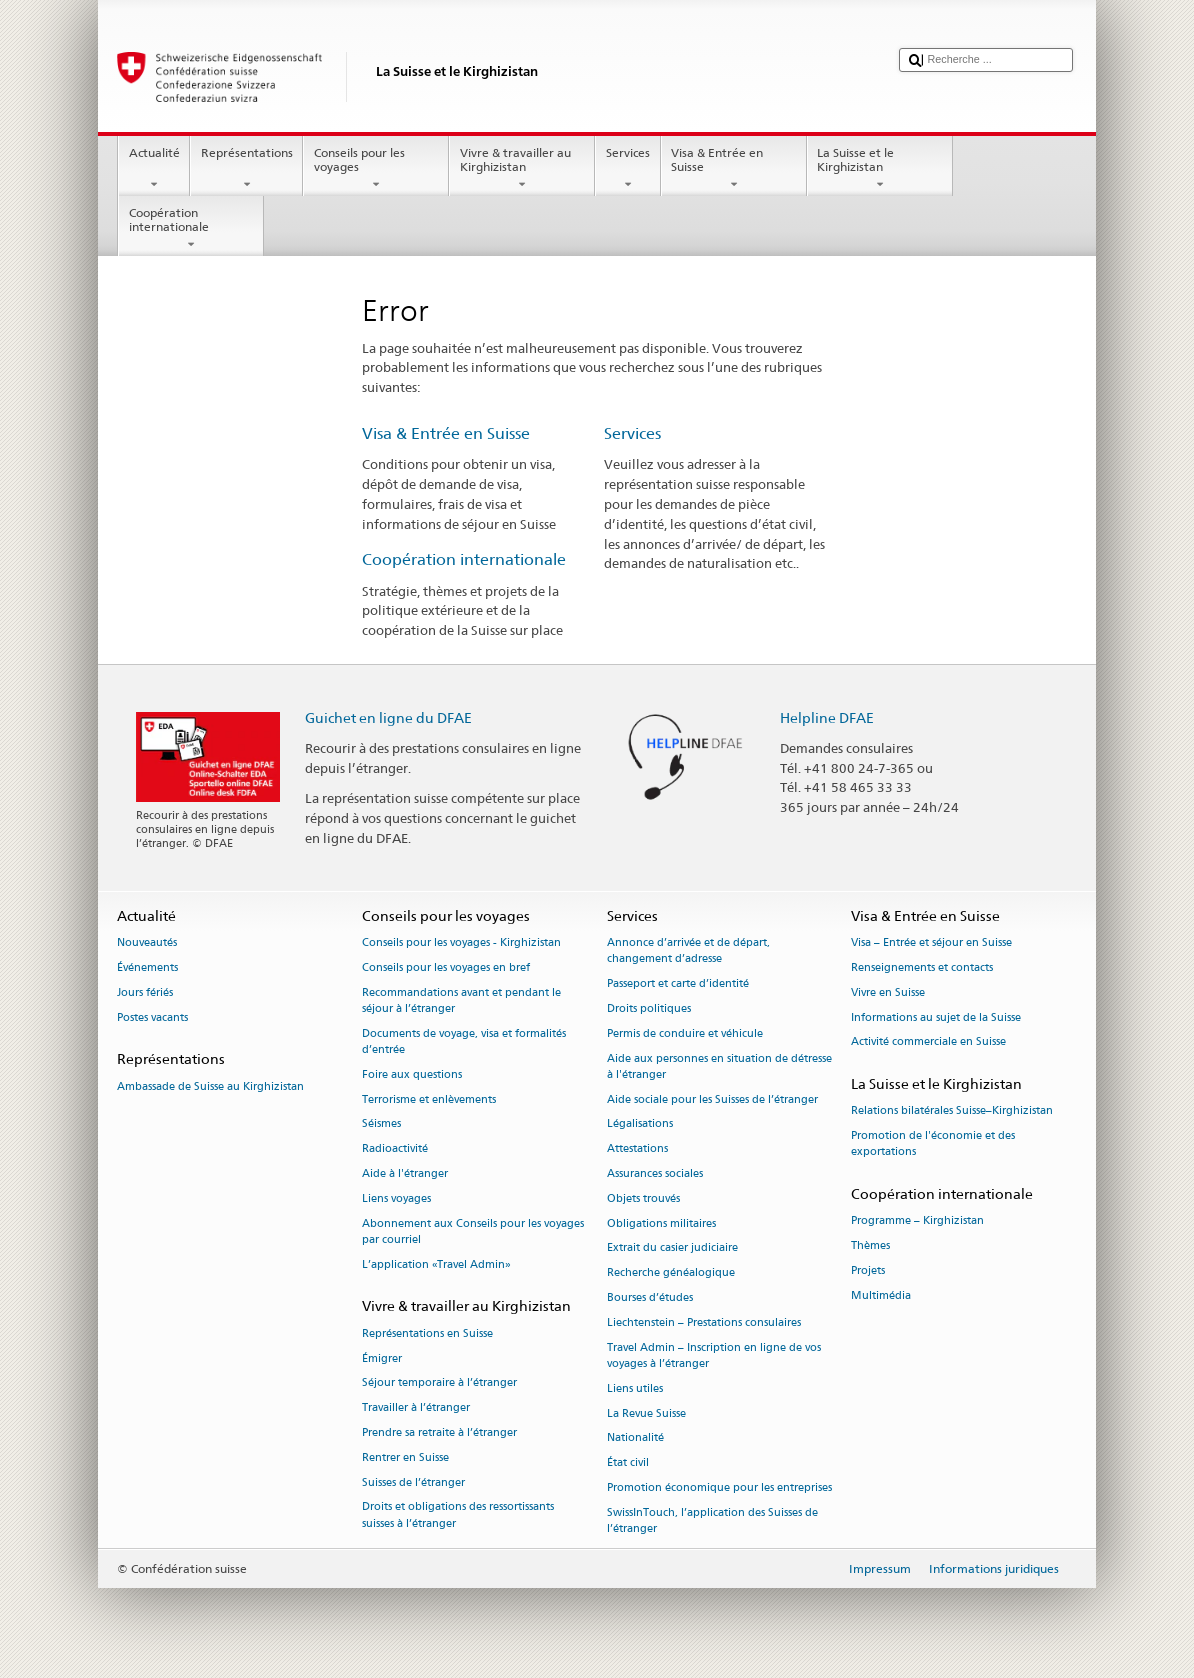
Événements (147, 967)
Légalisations (640, 1124)
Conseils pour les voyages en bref (446, 967)
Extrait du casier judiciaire (672, 1248)
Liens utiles (635, 1388)
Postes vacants (152, 1017)
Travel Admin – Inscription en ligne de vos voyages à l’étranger (714, 1355)
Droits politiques (649, 1008)
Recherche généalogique (671, 1273)
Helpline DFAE (827, 717)
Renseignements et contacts (922, 967)
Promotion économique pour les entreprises (719, 1487)
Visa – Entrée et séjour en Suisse (931, 943)
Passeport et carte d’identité (678, 984)
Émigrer (382, 1358)
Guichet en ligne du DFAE (388, 717)
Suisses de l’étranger (413, 1482)
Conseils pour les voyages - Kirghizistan (461, 943)
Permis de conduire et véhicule (685, 1033)
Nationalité (635, 1438)
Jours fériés (145, 992)
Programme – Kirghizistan (917, 1221)
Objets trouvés (643, 1198)
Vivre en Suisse (888, 992)
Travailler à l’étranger (416, 1408)
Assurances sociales (655, 1173)
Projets (868, 1271)
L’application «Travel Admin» (436, 1264)
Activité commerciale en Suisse (928, 1042)
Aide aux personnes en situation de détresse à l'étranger (719, 1066)
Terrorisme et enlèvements (429, 1099)
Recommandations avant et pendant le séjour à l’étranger (461, 1000)
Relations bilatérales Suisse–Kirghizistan (952, 1111)
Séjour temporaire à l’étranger (439, 1383)
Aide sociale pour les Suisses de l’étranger (712, 1099)
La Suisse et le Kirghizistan (880, 169)
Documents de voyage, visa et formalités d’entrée (464, 1041)
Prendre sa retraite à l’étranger (439, 1432)
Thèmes (870, 1246)
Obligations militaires (661, 1223)
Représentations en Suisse (427, 1333)
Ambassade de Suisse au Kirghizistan (210, 1086)
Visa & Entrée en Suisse (734, 169)
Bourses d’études (650, 1298)
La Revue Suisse (646, 1413)
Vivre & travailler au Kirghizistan (522, 169)
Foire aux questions (412, 1074)
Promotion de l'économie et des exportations (933, 1144)
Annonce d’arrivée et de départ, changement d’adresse (688, 951)
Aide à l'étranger (405, 1173)
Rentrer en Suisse (405, 1457)
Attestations (637, 1149)
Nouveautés (147, 943)
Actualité (154, 169)
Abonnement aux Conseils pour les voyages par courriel (473, 1231)
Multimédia (881, 1295)
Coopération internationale (191, 229)
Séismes (381, 1124)
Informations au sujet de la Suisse (936, 1017)
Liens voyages (396, 1198)
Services (627, 169)
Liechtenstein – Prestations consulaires (704, 1322)
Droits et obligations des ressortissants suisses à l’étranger (458, 1515)
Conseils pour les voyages (376, 169)
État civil (628, 1463)
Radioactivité (395, 1149)
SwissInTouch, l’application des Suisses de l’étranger (712, 1520)
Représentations (246, 169)
